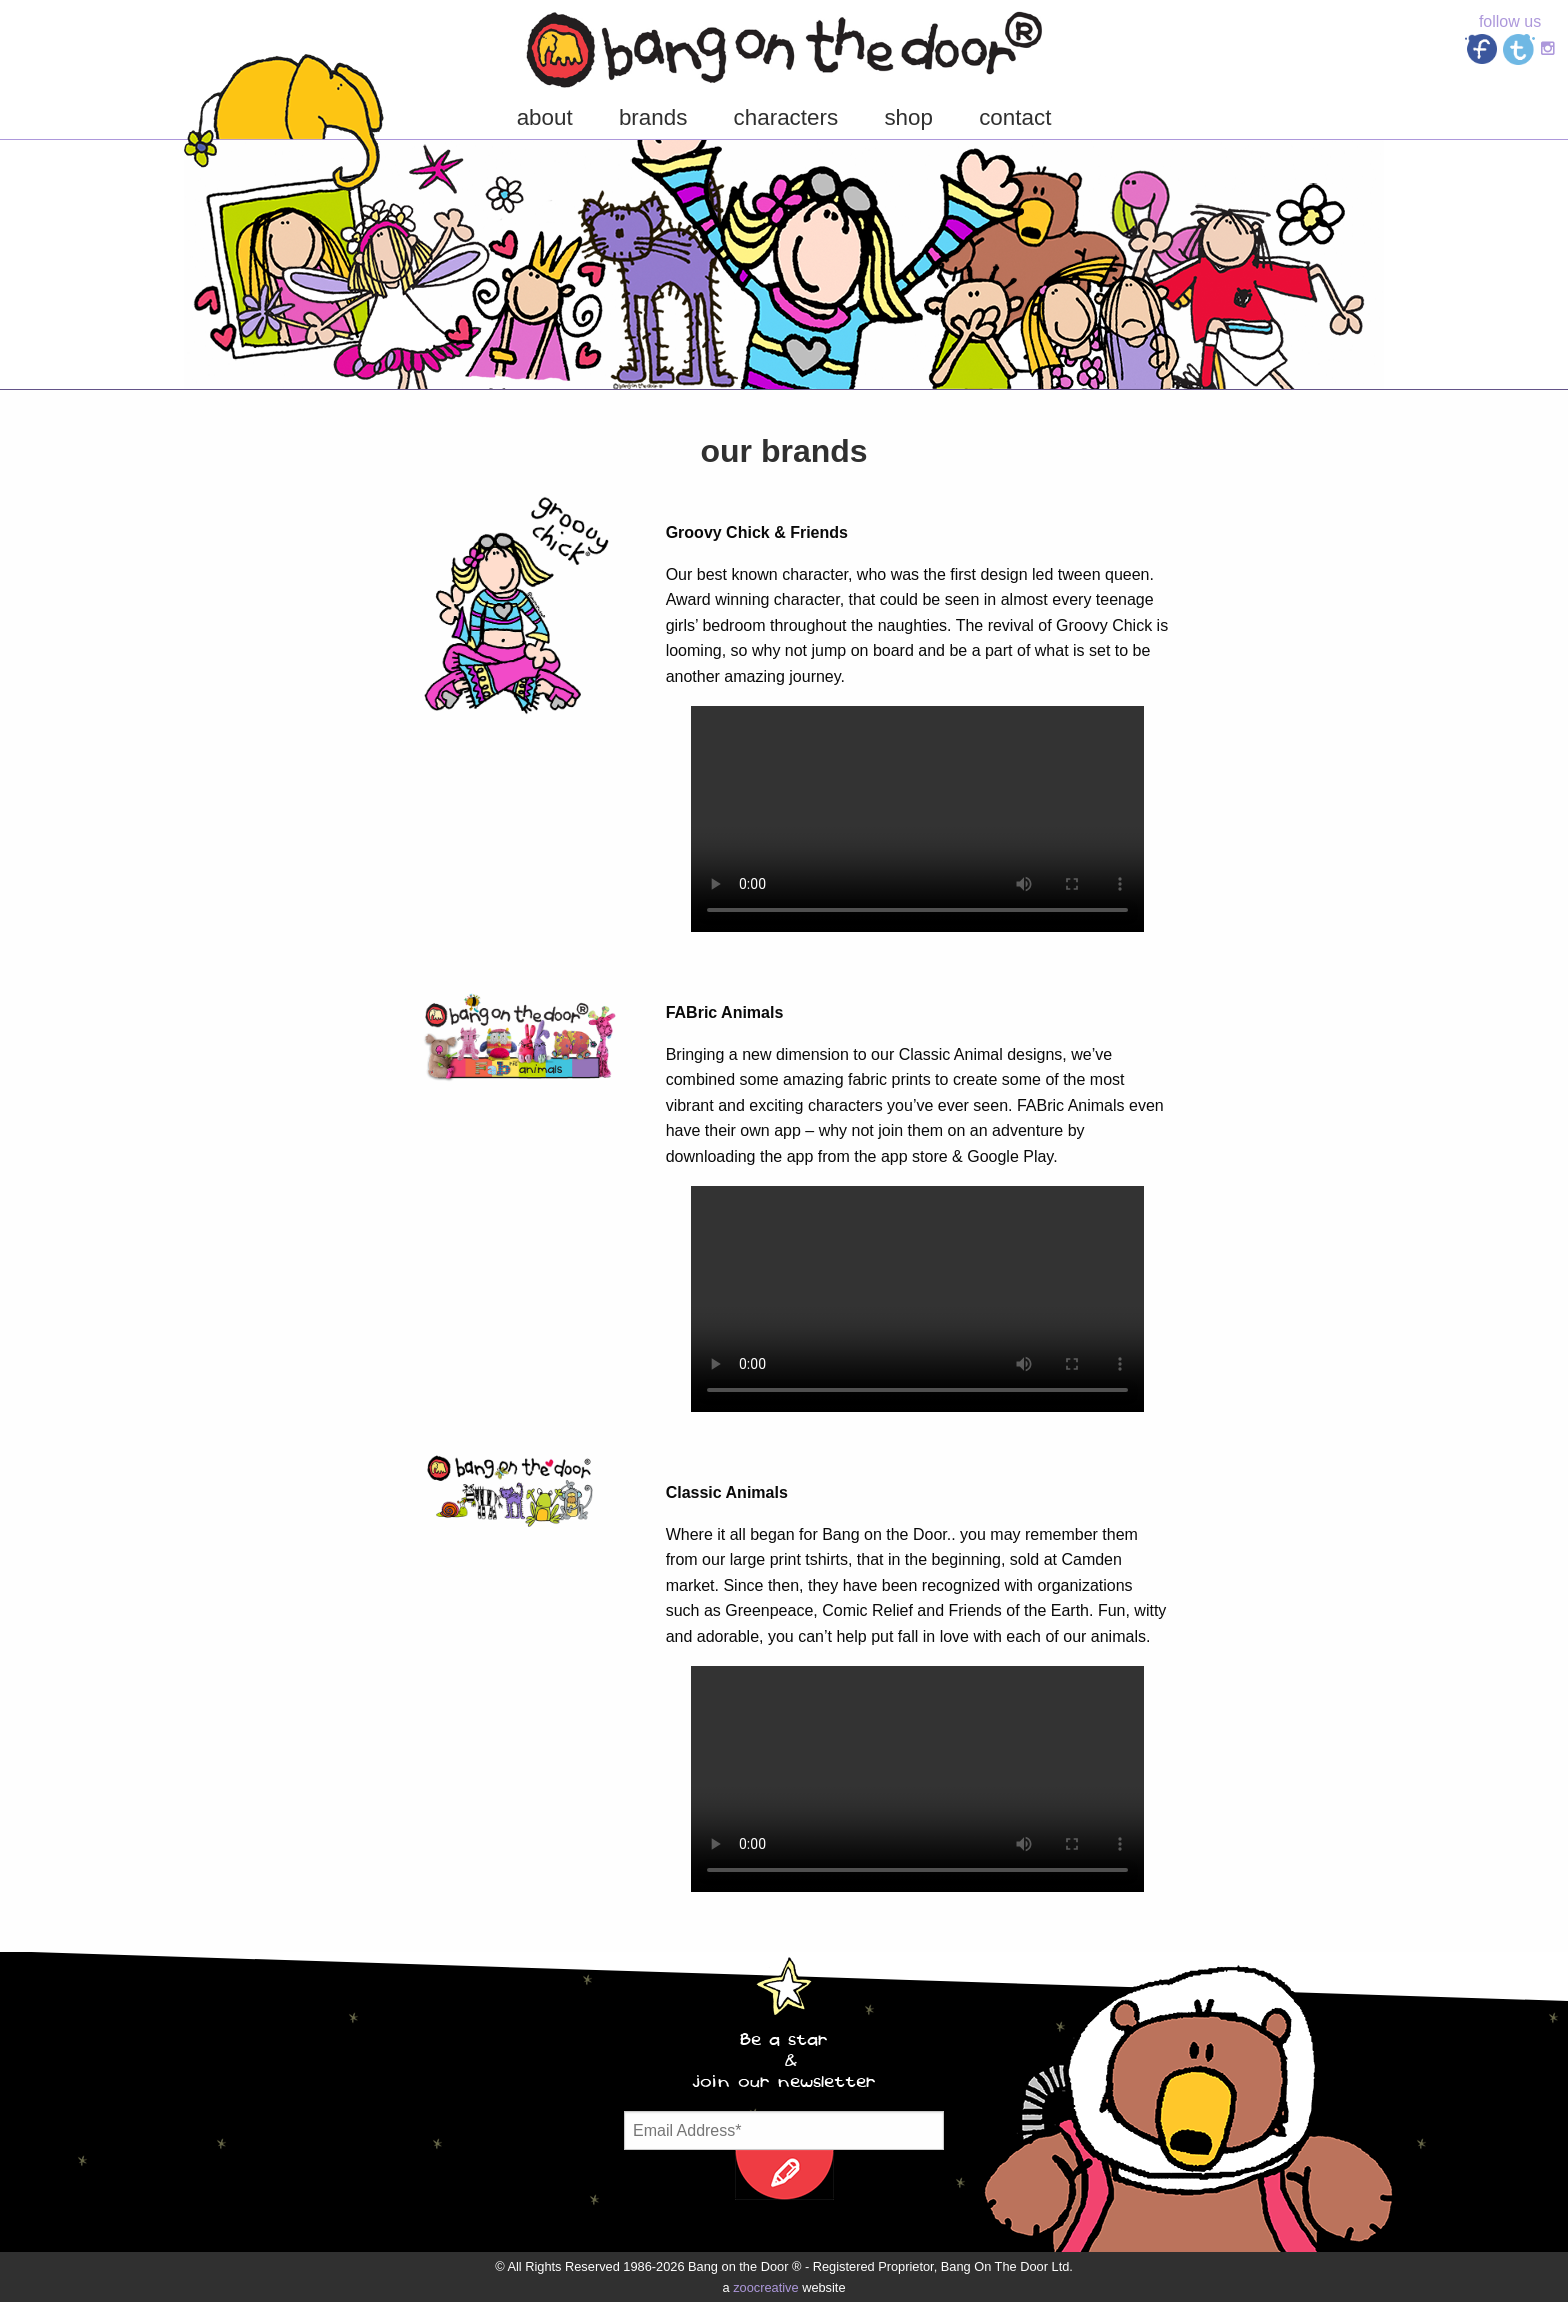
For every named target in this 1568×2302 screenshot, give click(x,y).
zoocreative (765, 2287)
